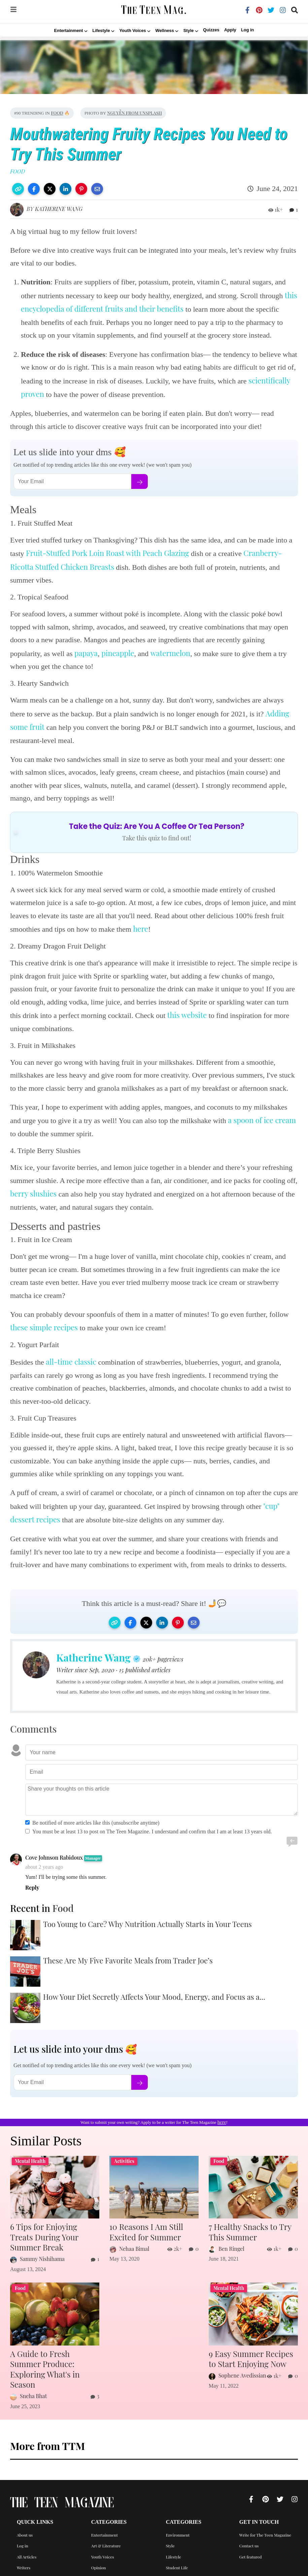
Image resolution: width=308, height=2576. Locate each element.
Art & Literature (106, 2531)
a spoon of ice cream (262, 1120)
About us (25, 2520)
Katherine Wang (58, 208)
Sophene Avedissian (242, 2372)
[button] (18, 189)
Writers (23, 2553)
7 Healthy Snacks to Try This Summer (247, 2231)
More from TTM (47, 2432)
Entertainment (104, 2520)
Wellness (174, 2564)
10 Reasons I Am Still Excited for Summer (143, 2231)
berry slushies (33, 1193)
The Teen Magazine (62, 2489)
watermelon (170, 653)
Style (170, 2531)
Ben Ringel (231, 2247)
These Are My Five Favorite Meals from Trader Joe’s (128, 1960)
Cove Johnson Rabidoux (54, 1857)
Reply (31, 1887)
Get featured (250, 2542)
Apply (230, 30)
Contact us (249, 2531)
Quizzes (211, 30)
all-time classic (71, 1362)
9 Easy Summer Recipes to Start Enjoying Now (252, 2356)
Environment (178, 2520)
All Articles (26, 2542)
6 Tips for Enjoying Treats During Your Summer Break (52, 2236)
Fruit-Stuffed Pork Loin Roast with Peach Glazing (107, 553)
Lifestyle (173, 2542)
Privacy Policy (29, 2564)
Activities (99, 2564)
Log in (247, 30)
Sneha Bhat (33, 2381)
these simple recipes (44, 1327)
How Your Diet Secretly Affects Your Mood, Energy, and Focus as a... (154, 1997)
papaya (86, 653)
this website (187, 1015)
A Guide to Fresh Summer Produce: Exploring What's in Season (54, 2361)
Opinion (98, 2553)
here (140, 929)
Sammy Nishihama (42, 2256)
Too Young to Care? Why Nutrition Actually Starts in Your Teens (147, 1924)
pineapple (117, 653)
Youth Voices (102, 2542)
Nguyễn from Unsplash (134, 113)
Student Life (177, 2553)
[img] (13, 11)
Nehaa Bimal (134, 2247)
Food (57, 113)
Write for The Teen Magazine (265, 2520)
